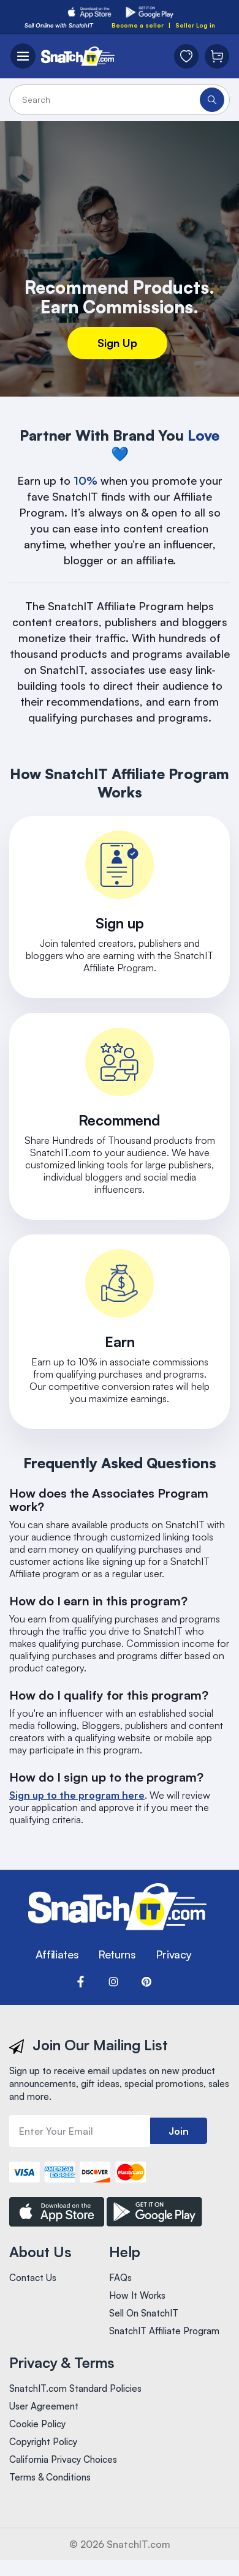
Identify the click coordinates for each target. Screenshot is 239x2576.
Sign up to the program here (77, 1795)
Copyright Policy (43, 2441)
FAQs (120, 2277)
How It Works (137, 2295)
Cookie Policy (37, 2424)
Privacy (173, 1954)
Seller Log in (195, 25)
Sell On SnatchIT (143, 2313)
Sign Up (117, 342)
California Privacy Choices (63, 2459)
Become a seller (138, 25)
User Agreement (43, 2406)
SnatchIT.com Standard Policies (75, 2388)
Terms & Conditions (50, 2477)
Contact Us (32, 2277)
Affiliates (57, 1954)
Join (179, 2131)
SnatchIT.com (138, 2544)
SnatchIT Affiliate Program (164, 2331)
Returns (116, 1954)
